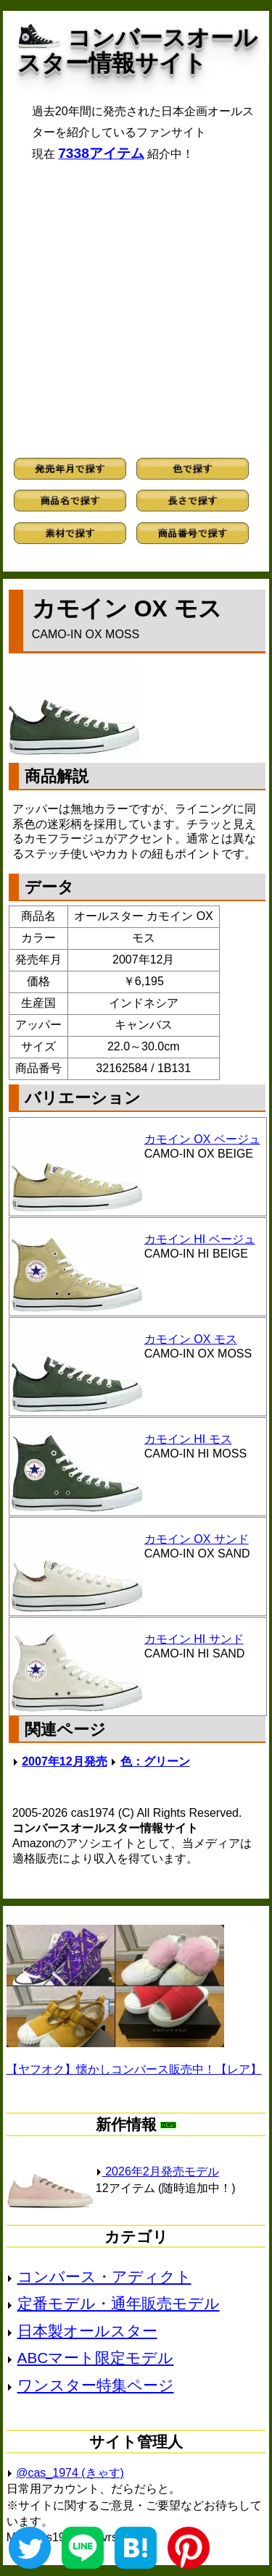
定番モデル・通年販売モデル (118, 2303)
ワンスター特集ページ (95, 2385)
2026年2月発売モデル (157, 2171)
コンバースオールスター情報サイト (137, 50)
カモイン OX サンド (196, 1539)
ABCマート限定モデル (95, 2357)
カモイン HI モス (188, 1439)
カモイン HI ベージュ (199, 1239)
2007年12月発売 (64, 1761)
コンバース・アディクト (104, 2276)
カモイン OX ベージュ (202, 1139)
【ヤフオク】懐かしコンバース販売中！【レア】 (134, 2069)
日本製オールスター (87, 2330)
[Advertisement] (136, 309)
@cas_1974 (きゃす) (70, 2473)
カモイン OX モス (190, 1339)
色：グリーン (155, 1761)
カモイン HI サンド (194, 1639)
